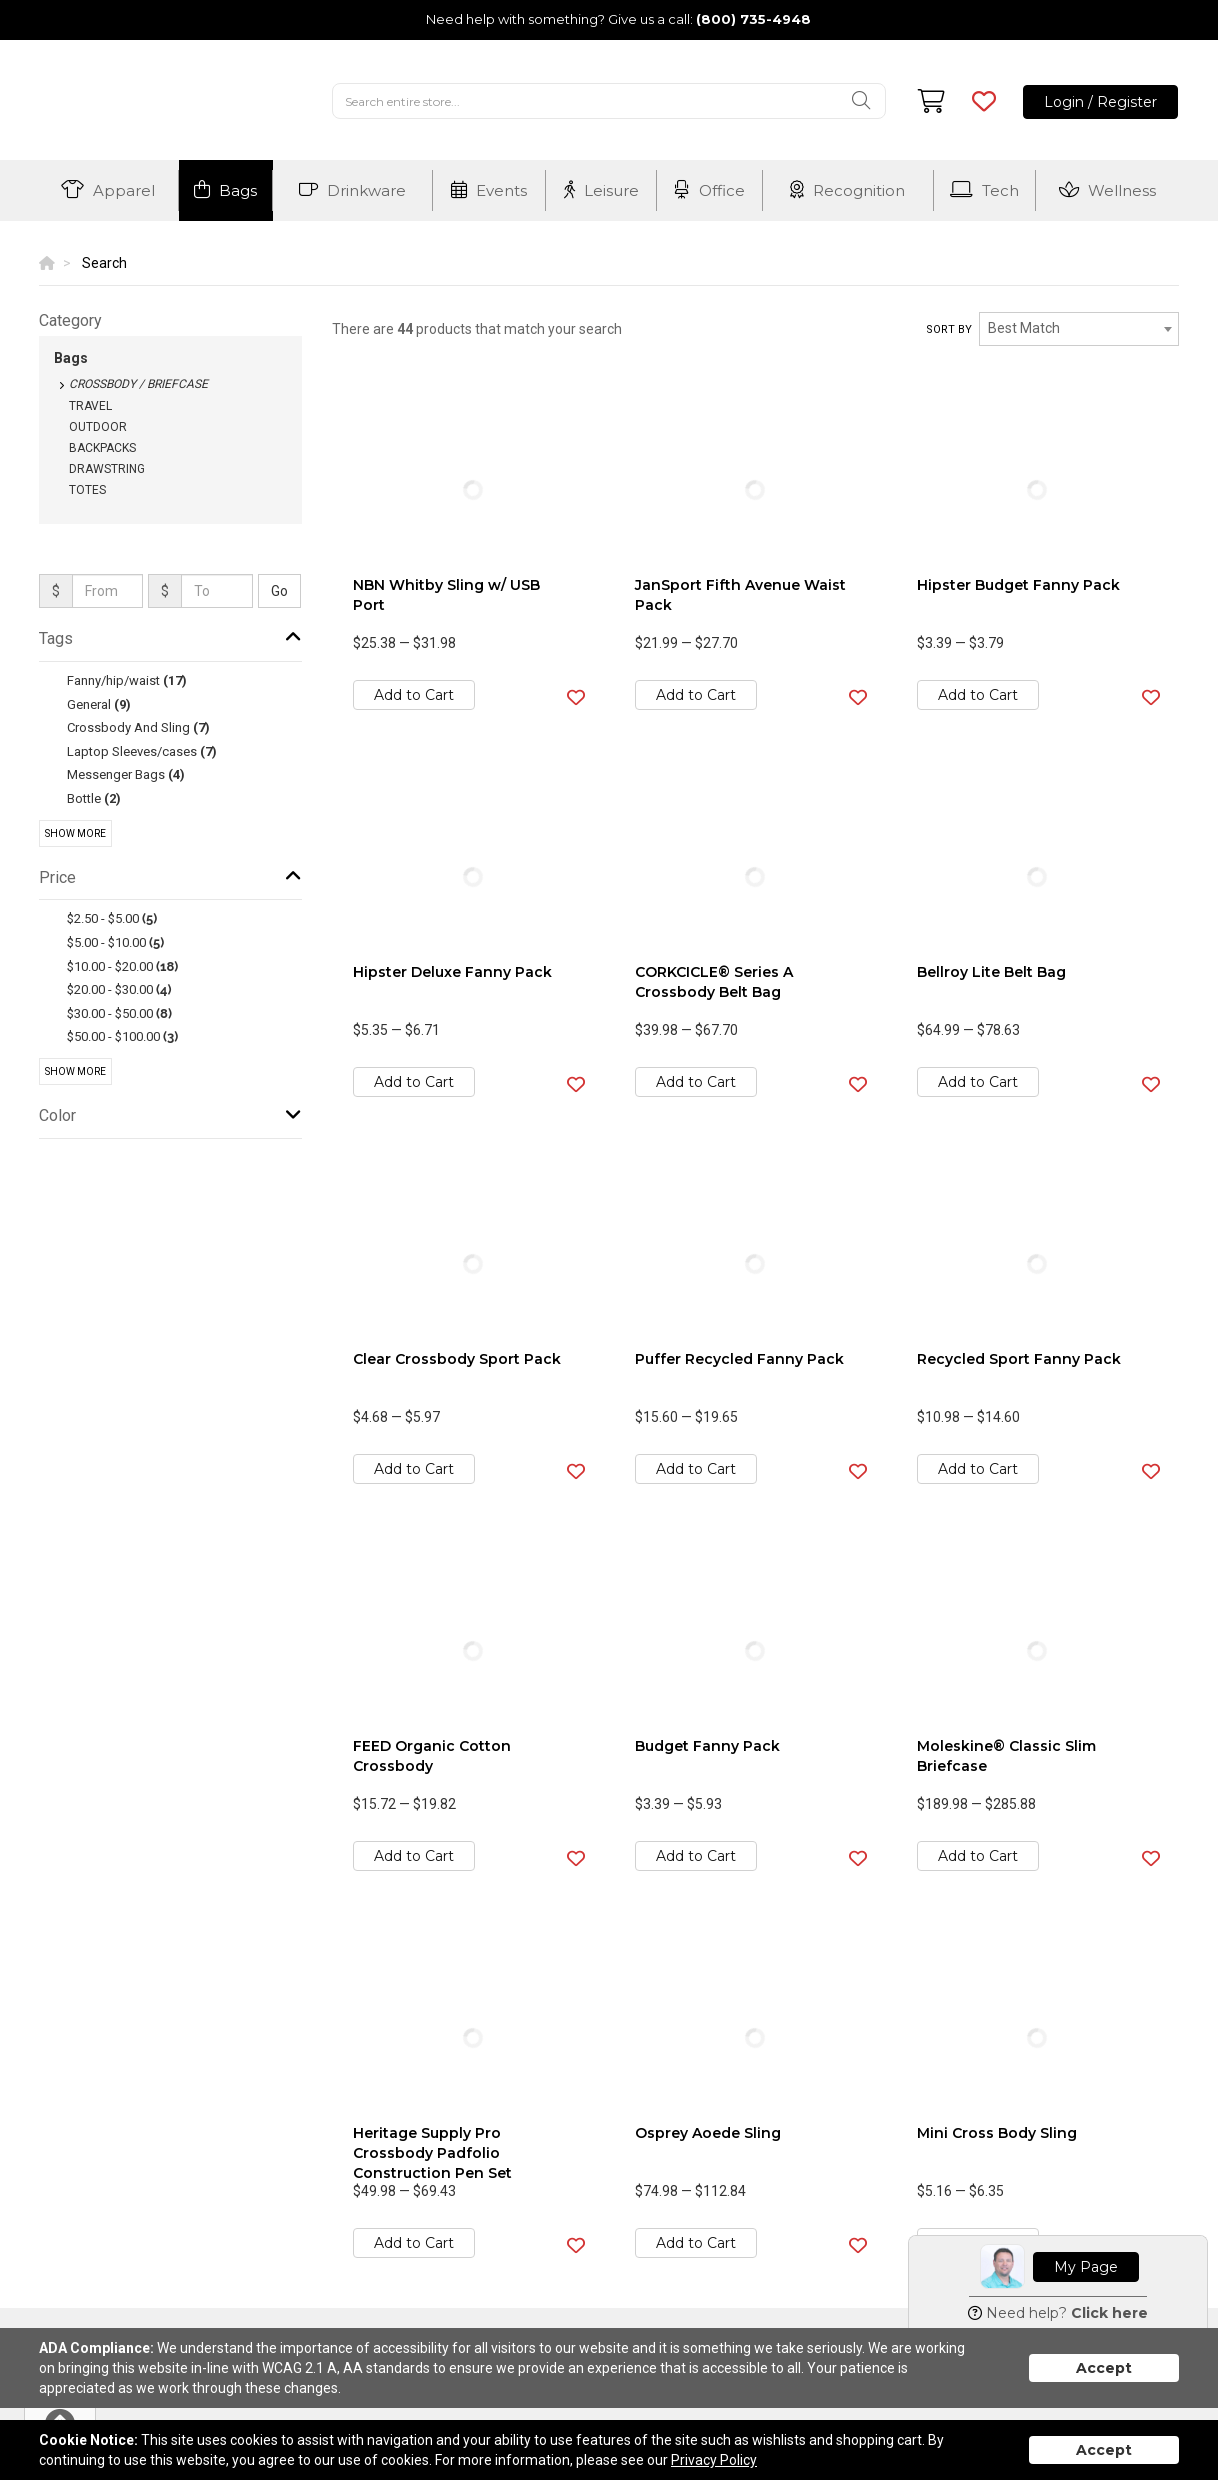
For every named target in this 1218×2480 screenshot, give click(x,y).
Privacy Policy (714, 2460)
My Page (1086, 2267)
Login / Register (1100, 102)
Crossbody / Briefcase (138, 384)
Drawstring (107, 469)
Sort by (949, 329)
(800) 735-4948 (753, 19)
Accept (1104, 2368)
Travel (90, 406)
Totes (87, 490)
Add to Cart (414, 695)
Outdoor (98, 427)
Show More (75, 833)
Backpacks (102, 448)
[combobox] (1079, 329)
